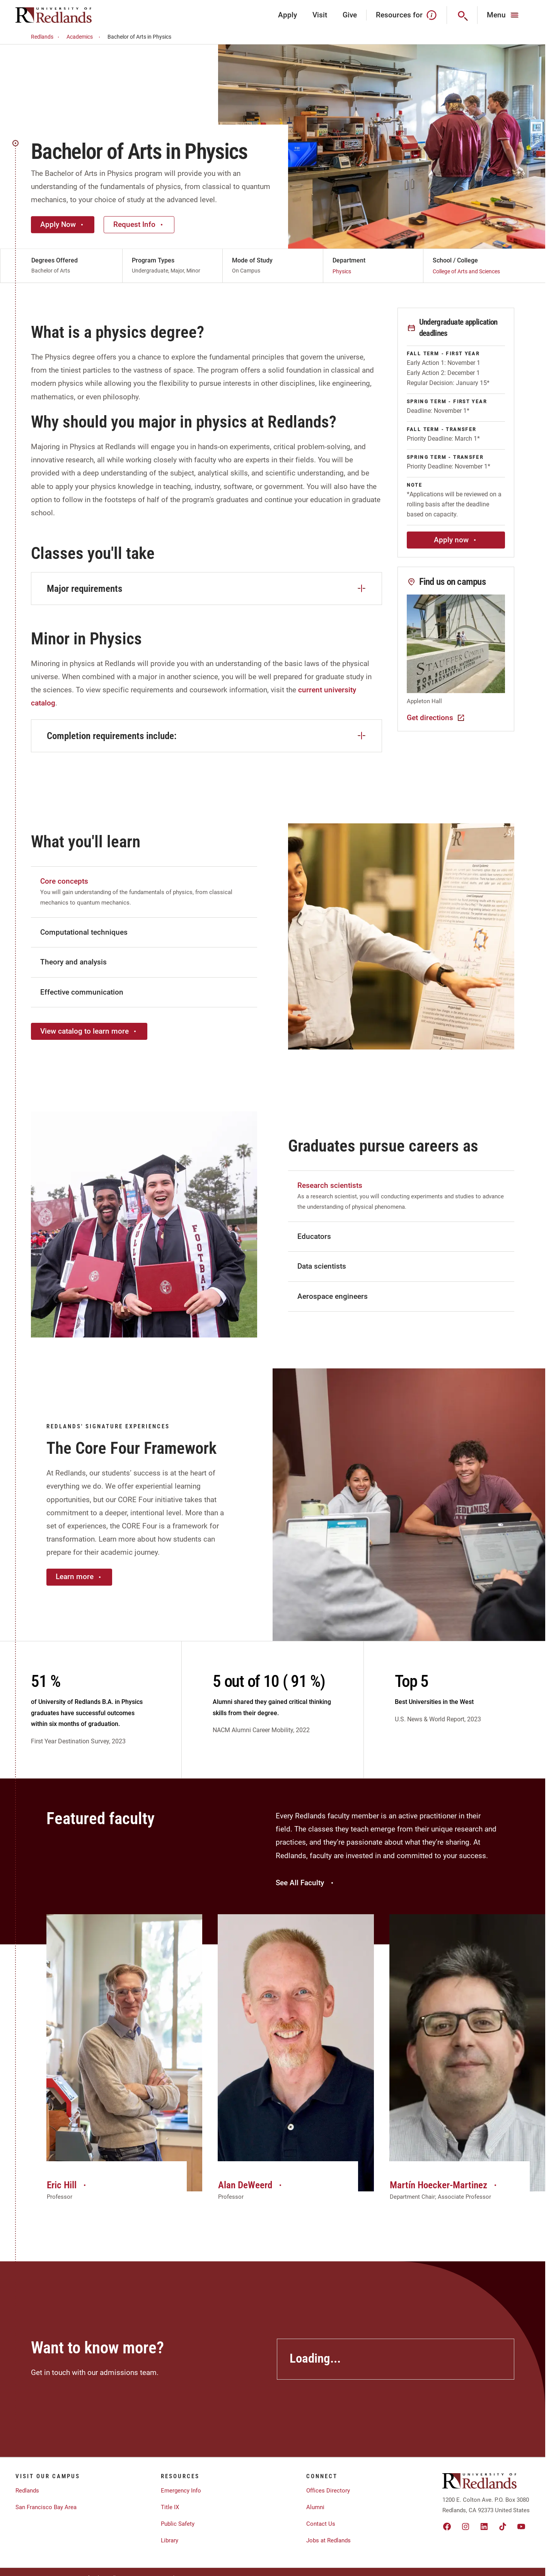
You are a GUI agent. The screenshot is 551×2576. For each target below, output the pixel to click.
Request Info (139, 224)
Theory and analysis (73, 961)
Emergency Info (181, 2490)
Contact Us (320, 2523)
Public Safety (177, 2523)
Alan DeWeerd (250, 2185)
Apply (287, 14)
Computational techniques (84, 932)
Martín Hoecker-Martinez (444, 2185)
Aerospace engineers (332, 1296)
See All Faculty (305, 1882)
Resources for (406, 15)
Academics (84, 37)
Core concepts (64, 881)
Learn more (79, 1576)
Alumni (315, 2507)
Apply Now (62, 224)
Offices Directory (328, 2490)
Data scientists (321, 1266)
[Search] (462, 15)
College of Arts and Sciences (466, 271)
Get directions (436, 717)
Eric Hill (67, 2185)
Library (169, 2540)
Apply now (456, 539)
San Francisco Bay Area (46, 2507)
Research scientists (329, 1185)
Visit (319, 14)
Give (350, 14)
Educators (314, 1236)
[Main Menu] (504, 15)
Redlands (46, 37)
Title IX (170, 2507)
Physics (342, 271)
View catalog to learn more (89, 1031)
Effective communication (81, 992)
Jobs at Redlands (328, 2540)
